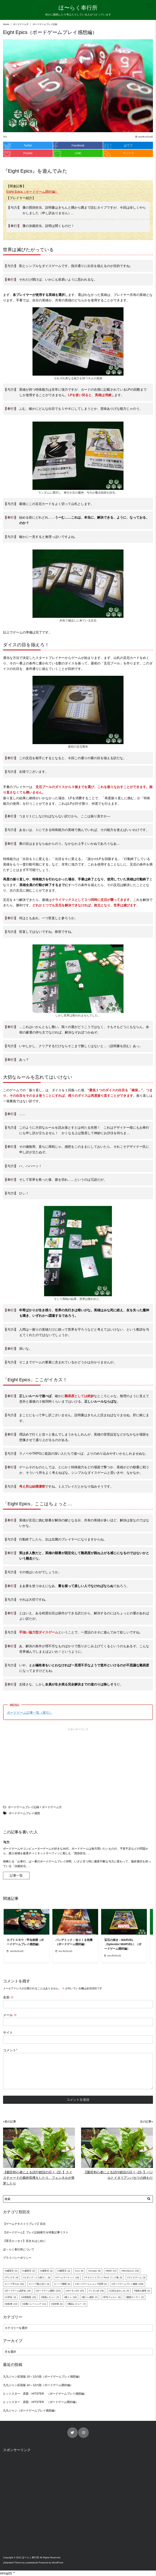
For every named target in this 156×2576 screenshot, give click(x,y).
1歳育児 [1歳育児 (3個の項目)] (29, 2271)
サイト (8, 2032)
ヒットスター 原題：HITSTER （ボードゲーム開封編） (40, 2402)
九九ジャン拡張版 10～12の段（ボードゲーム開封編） (38, 2385)
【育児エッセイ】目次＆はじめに (24, 2240)
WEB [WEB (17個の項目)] (112, 2271)
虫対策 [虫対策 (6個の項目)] (57, 2304)
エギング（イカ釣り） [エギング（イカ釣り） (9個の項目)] (37, 2277)
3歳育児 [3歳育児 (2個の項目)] (64, 2271)
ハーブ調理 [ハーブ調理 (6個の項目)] (62, 2284)
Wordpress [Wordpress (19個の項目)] (131, 2271)
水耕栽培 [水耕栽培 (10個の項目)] (29, 2297)
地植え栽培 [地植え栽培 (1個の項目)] (142, 2290)
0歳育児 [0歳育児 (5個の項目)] (11, 2271)
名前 (8, 1997)
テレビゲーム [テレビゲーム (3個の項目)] (136, 2277)
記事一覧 (16, 1875)
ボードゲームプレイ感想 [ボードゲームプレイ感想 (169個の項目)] (128, 2284)
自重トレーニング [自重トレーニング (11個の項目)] (34, 2304)
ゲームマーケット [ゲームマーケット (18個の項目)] (67, 2277)
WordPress (57, 2562)
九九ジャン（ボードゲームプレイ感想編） (30, 2410)
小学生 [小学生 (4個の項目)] (11, 2297)
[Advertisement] (40, 1760)
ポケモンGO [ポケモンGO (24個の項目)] (75, 2290)
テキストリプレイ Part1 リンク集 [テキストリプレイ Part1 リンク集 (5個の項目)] (103, 2277)
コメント (10, 2050)
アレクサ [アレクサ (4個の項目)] (12, 2277)
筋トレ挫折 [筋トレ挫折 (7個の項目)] (90, 2297)
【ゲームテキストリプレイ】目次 (24, 2223)
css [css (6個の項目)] (79, 2271)
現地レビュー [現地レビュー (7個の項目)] (50, 2297)
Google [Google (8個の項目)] (95, 2271)
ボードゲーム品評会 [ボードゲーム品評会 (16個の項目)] (18, 2290)
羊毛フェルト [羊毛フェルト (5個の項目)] (112, 2297)
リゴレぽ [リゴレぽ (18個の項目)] (97, 2290)
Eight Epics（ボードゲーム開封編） (32, 191)
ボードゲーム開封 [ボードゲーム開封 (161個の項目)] (49, 2290)
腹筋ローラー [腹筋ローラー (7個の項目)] (135, 2297)
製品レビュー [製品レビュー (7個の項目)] (77, 2304)
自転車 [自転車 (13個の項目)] (11, 2304)
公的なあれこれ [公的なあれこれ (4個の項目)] (119, 2290)
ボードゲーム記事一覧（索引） (29, 1712)
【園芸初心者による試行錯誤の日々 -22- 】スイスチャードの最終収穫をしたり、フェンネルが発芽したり (39, 2177)
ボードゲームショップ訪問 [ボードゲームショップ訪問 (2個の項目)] (91, 2284)
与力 (5, 137)
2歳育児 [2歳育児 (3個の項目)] (47, 2271)
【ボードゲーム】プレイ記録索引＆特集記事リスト (35, 2232)
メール (10, 2015)
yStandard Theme (12, 2562)
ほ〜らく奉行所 (78, 7)
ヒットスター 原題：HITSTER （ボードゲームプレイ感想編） (45, 2393)
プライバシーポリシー (17, 2257)
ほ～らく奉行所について (18, 2249)
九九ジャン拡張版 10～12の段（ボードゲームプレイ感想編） (42, 2376)
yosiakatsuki (31, 2562)
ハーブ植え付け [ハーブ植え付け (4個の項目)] (39, 2284)
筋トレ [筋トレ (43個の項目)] (71, 2297)
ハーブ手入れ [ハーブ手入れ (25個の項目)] (15, 2284)
